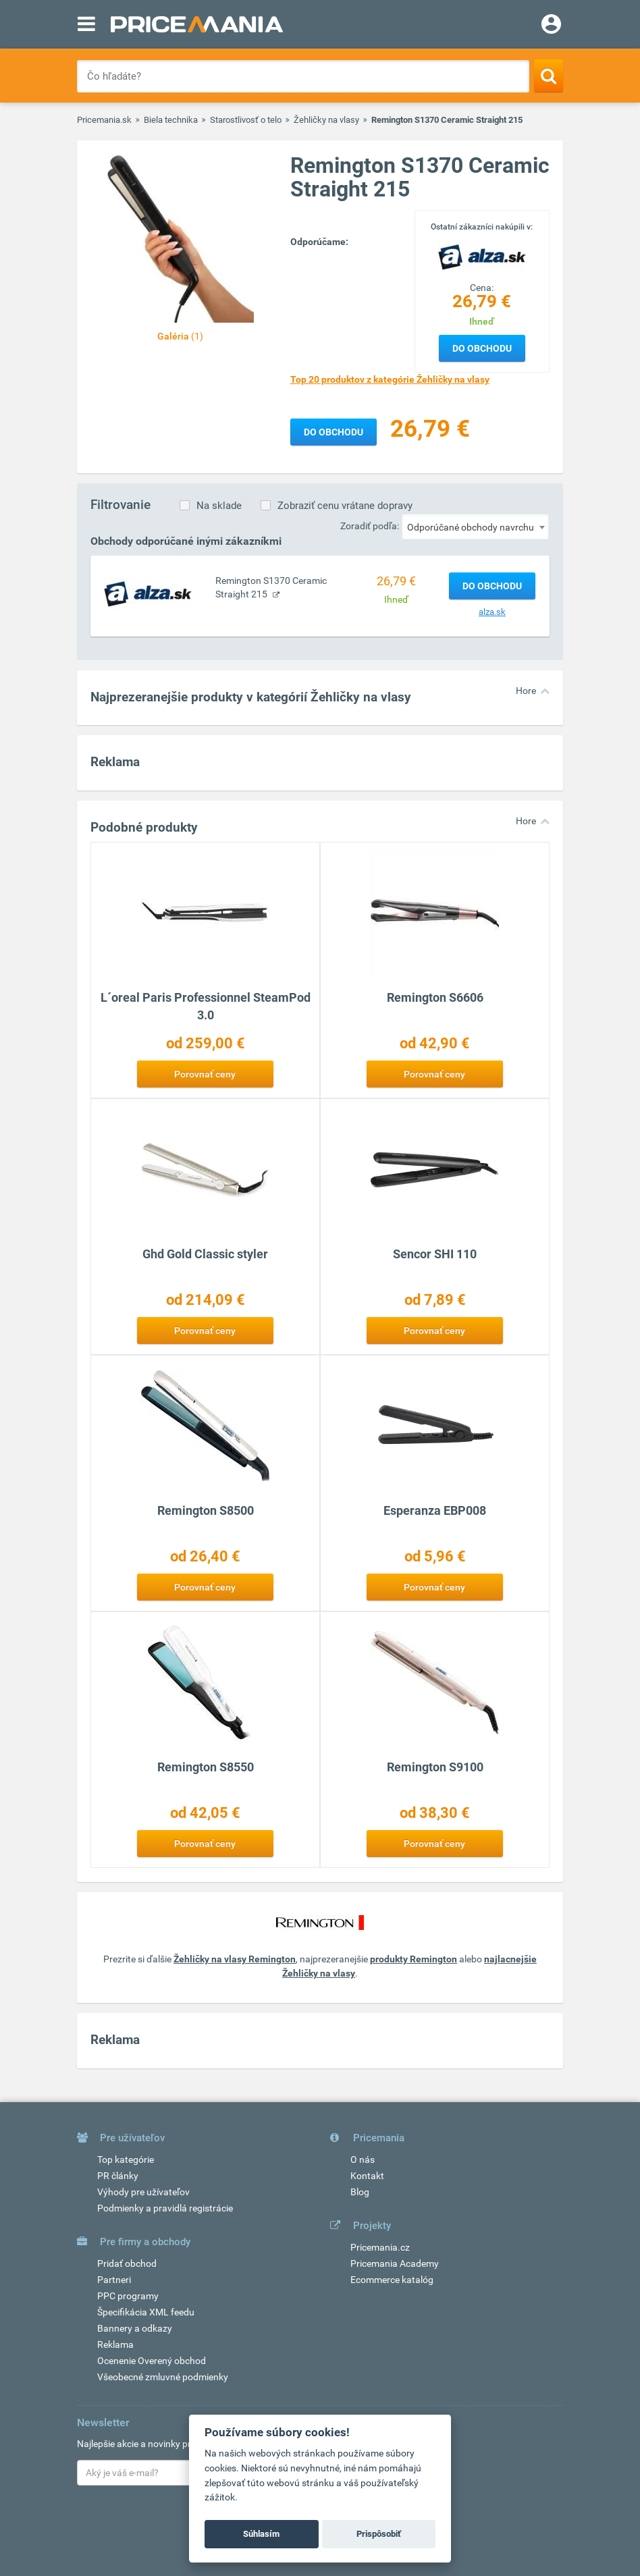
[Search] (548, 75)
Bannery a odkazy (134, 2328)
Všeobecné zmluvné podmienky (162, 2376)
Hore (526, 690)
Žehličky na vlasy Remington (235, 1959)
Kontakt (367, 2175)
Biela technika (171, 120)
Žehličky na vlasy (326, 120)
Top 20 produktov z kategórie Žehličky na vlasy (389, 379)
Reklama (115, 2344)
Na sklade (219, 506)
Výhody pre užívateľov (143, 2191)
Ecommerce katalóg (391, 2279)
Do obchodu (482, 348)
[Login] (551, 25)
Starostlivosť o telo (246, 120)
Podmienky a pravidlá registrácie (165, 2208)
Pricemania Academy (394, 2263)
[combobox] (475, 526)
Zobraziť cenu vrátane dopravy (344, 506)
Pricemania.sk (104, 120)
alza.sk (492, 612)
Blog (359, 2191)
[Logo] (482, 256)
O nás (362, 2159)
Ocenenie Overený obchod (151, 2360)
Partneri (114, 2279)
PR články (117, 2175)
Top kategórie (125, 2159)
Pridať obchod (127, 2263)
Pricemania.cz (380, 2247)
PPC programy (128, 2295)
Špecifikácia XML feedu (145, 2312)
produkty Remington (413, 1959)
